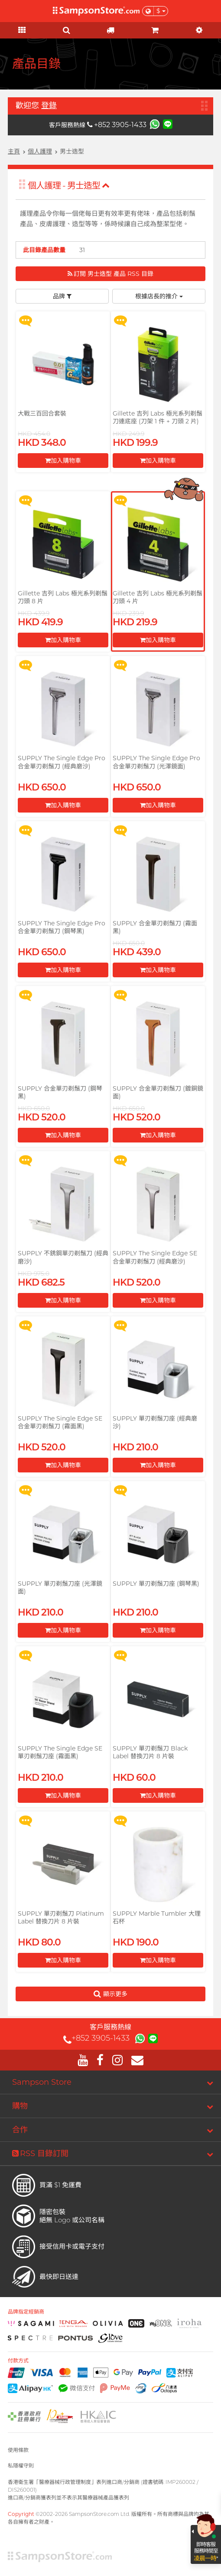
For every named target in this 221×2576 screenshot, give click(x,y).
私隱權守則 (21, 2465)
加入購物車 (63, 460)
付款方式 (18, 2360)
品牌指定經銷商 (26, 2311)
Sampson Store (42, 2082)
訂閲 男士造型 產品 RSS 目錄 (110, 274)
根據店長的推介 (159, 296)
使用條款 (18, 2450)
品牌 (62, 296)
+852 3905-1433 (116, 125)
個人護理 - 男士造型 (69, 185)
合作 (20, 2129)
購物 (20, 2106)
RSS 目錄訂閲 (40, 2153)
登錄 (49, 105)
